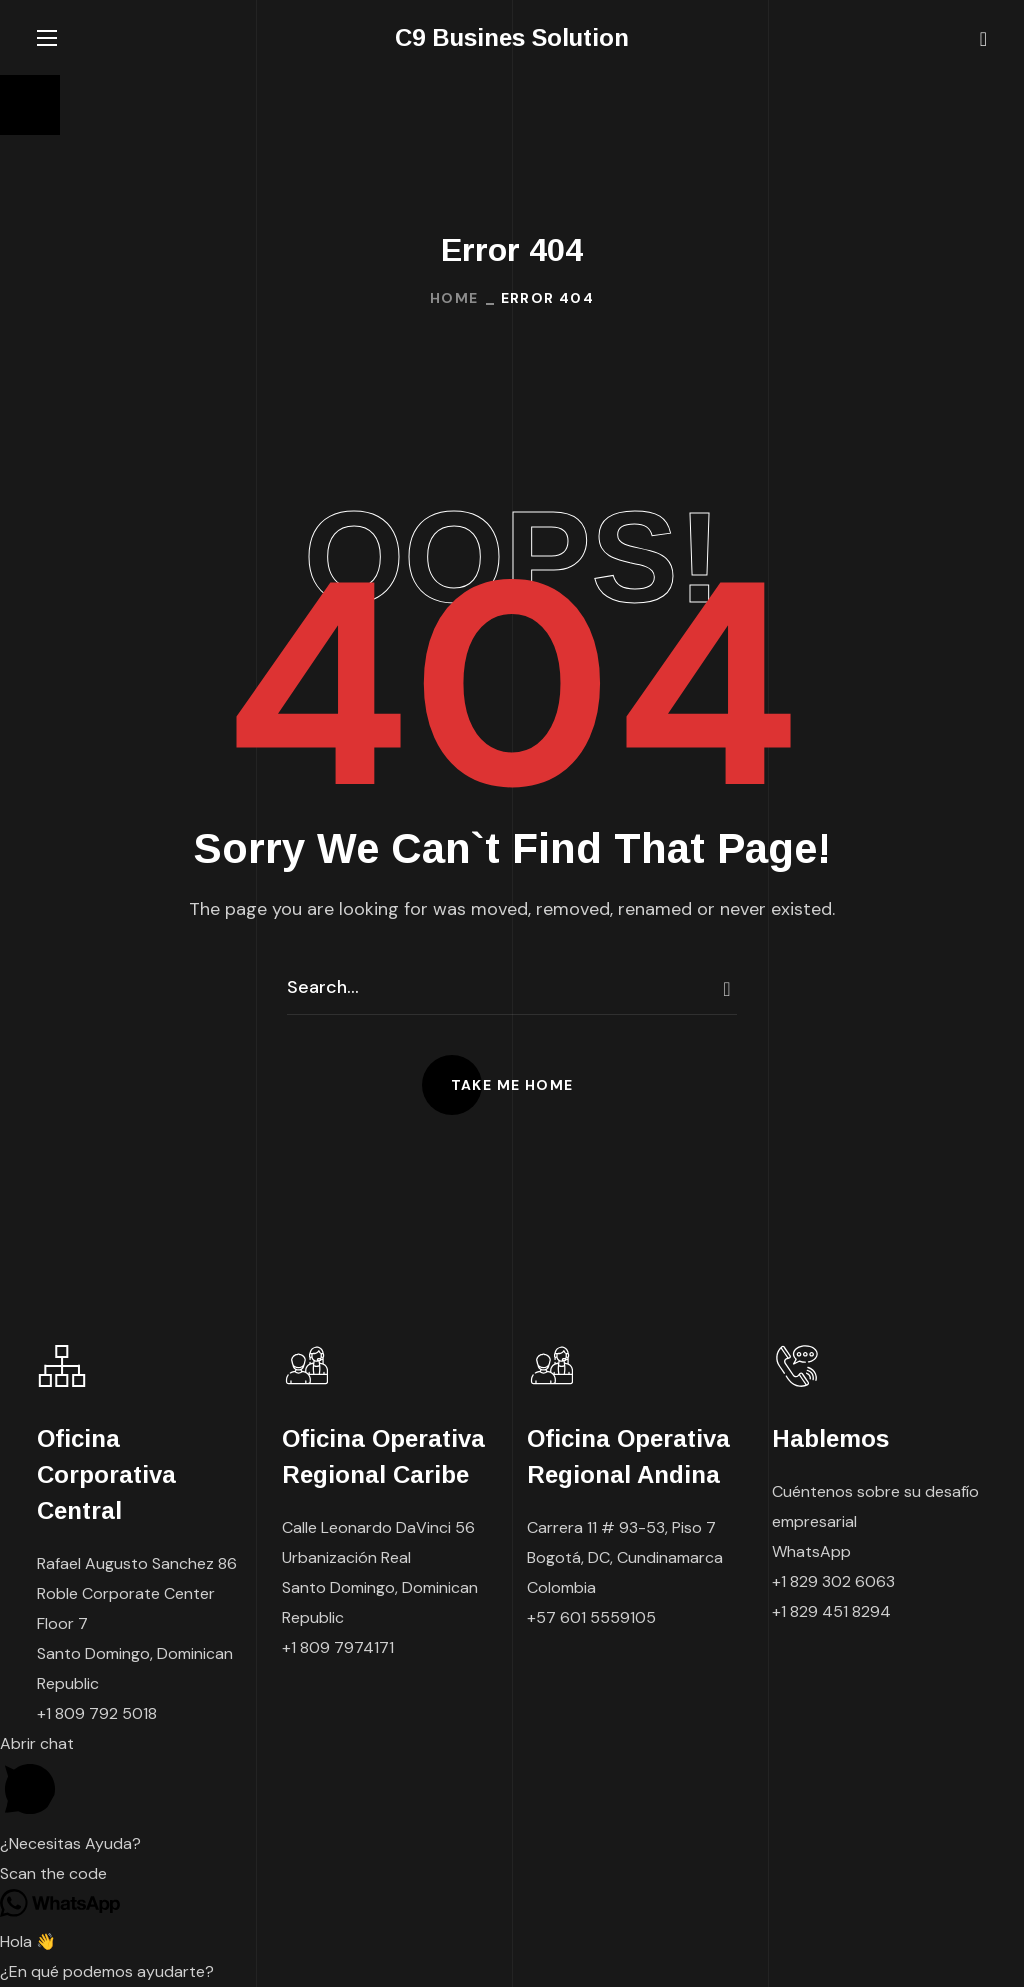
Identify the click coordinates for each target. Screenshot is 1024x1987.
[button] (983, 38)
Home (454, 298)
